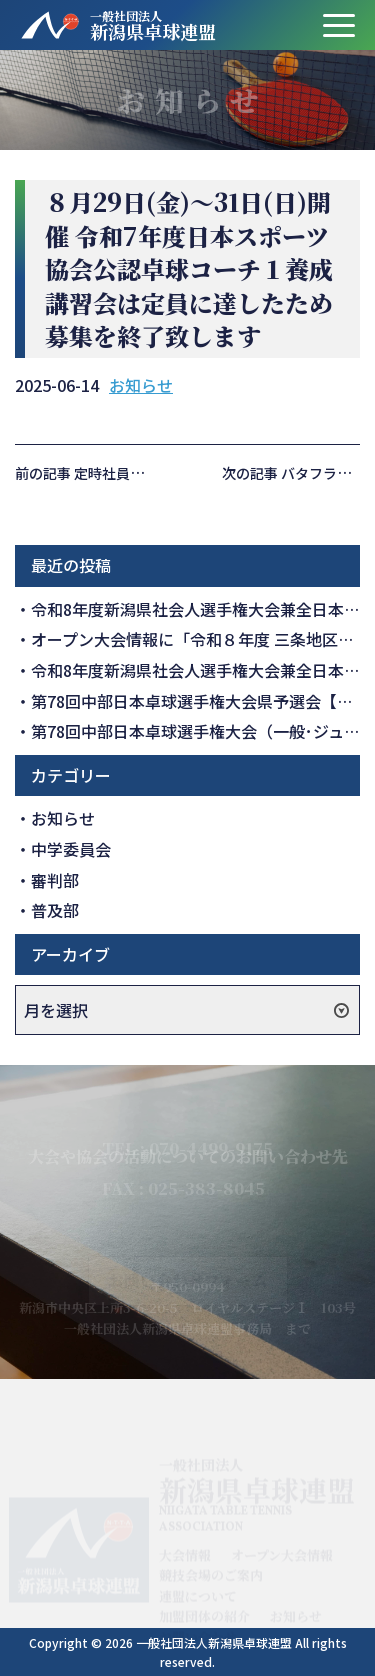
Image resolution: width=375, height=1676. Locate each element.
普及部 (55, 910)
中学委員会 (71, 849)
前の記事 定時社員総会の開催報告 (121, 473)
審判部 (55, 880)
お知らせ (141, 385)
